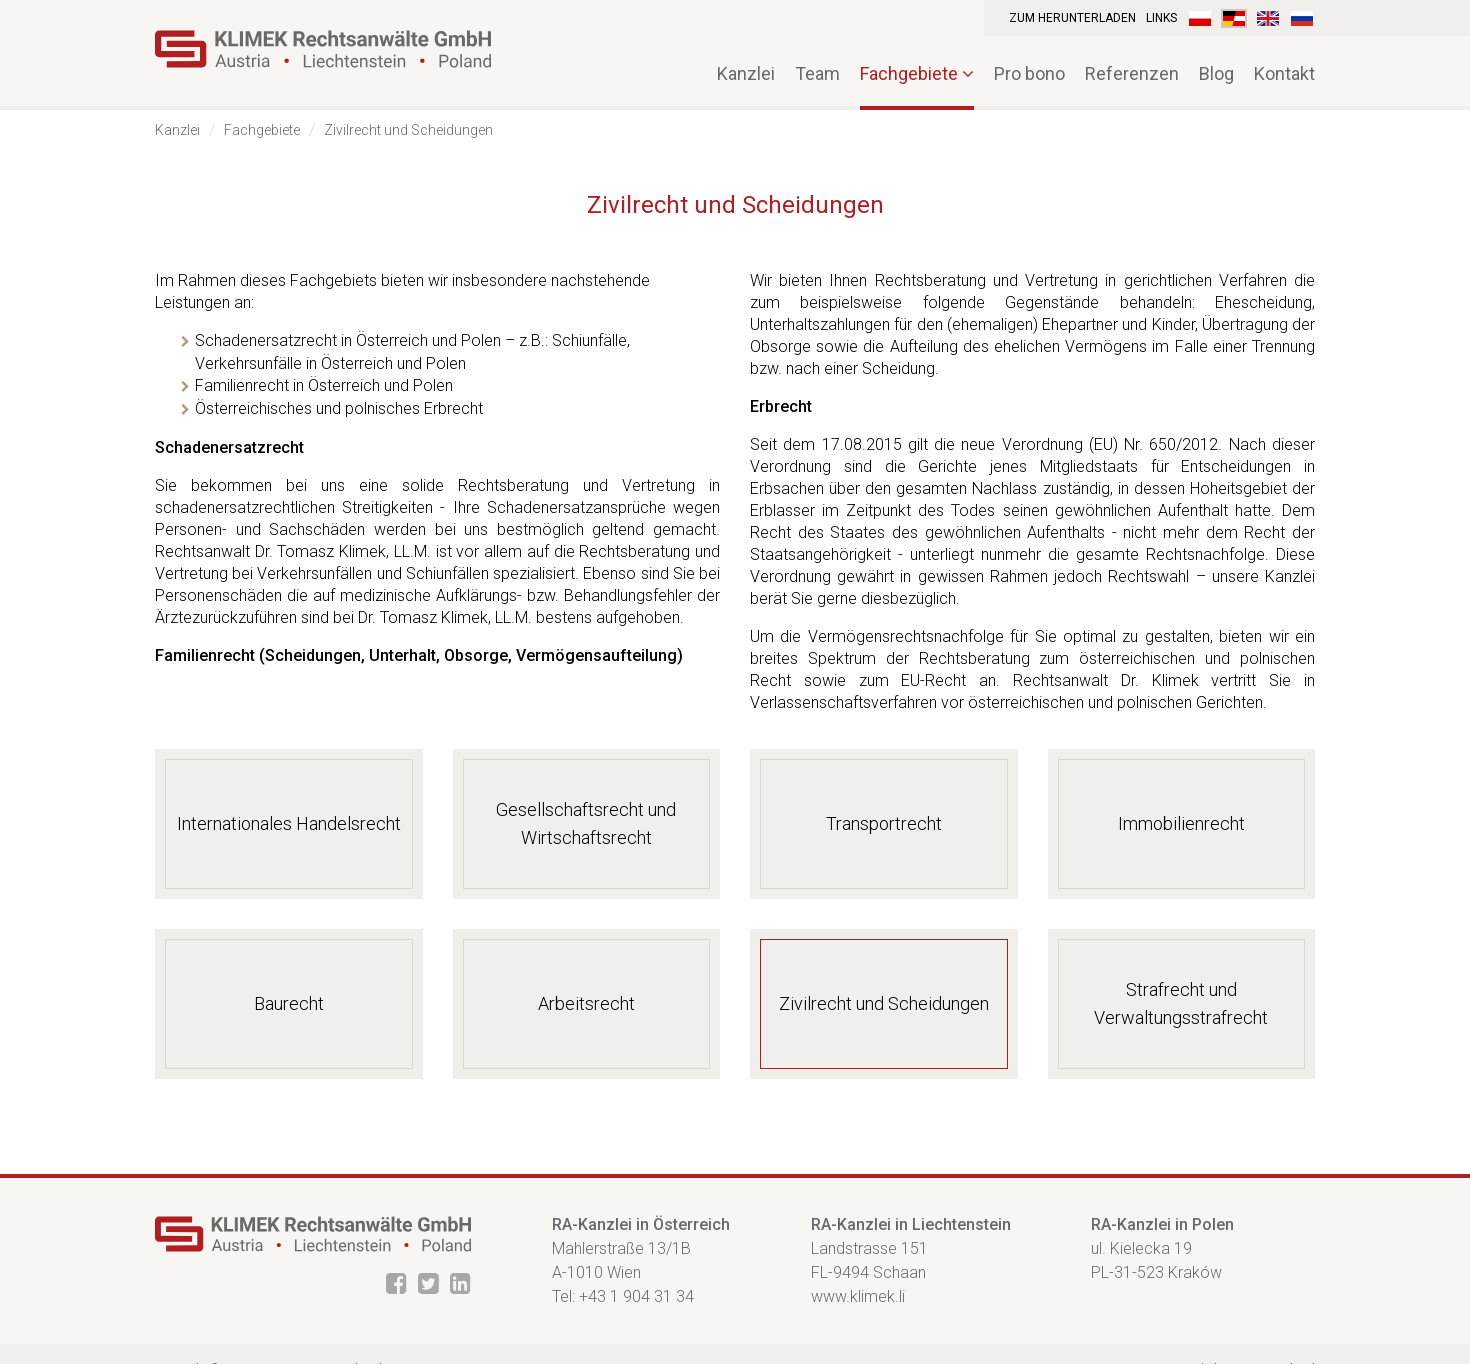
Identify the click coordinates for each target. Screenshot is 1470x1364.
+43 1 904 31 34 (636, 1296)
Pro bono (1029, 73)
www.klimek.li (858, 1296)
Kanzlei (177, 130)
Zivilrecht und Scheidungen (408, 130)
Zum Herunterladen (1072, 18)
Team (817, 73)
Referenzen (1132, 73)
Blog (1216, 73)
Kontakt (1284, 73)
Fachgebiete (917, 73)
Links (1161, 18)
